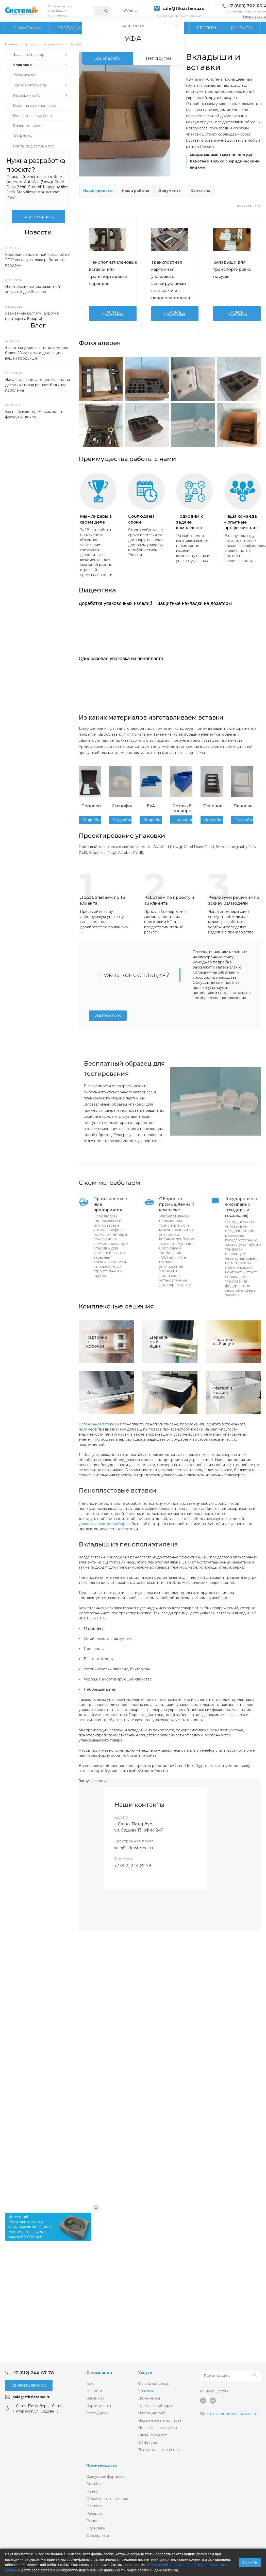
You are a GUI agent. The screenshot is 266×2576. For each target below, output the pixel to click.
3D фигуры (148, 2442)
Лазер (92, 2491)
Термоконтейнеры (155, 2405)
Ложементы (149, 2398)
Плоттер (94, 2506)
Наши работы (135, 190)
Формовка (95, 2528)
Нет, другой (158, 58)
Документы (169, 190)
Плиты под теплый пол (159, 2450)
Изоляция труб (151, 2413)
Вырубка (94, 2484)
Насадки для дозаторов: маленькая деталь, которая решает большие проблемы (37, 385)
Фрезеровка (97, 2535)
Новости (94, 2391)
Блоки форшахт (152, 2435)
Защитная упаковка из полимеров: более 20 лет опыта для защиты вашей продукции (36, 353)
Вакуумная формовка (105, 2476)
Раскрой (94, 2513)
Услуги (145, 2372)
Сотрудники (97, 2413)
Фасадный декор (154, 2383)
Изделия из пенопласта (159, 2420)
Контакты (200, 190)
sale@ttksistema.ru (183, 8)
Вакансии (95, 2398)
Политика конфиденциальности (229, 2413)
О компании (99, 2372)
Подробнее (93, 820)
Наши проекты (98, 190)
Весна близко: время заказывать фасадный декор (34, 414)
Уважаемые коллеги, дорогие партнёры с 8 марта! (32, 316)
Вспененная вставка (97, 1424)
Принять (250, 2562)
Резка (91, 2521)
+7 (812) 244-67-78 (132, 1865)
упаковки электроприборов (104, 1524)
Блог (90, 2383)
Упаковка (146, 2391)
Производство (102, 2465)
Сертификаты (98, 2405)
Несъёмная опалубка (157, 2427)
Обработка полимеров (107, 2498)
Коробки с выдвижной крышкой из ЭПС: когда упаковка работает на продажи (37, 259)
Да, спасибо (107, 58)
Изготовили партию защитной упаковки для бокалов (32, 289)
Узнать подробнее (112, 313)
